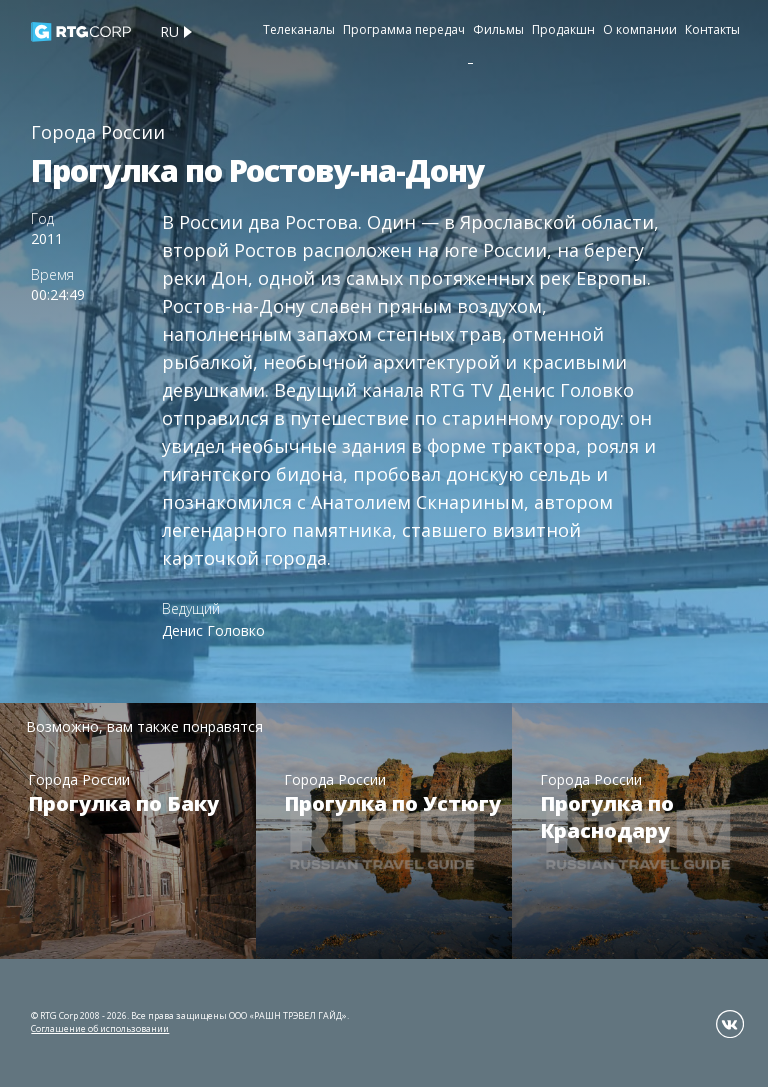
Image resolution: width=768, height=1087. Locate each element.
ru (169, 31)
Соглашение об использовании (100, 1028)
